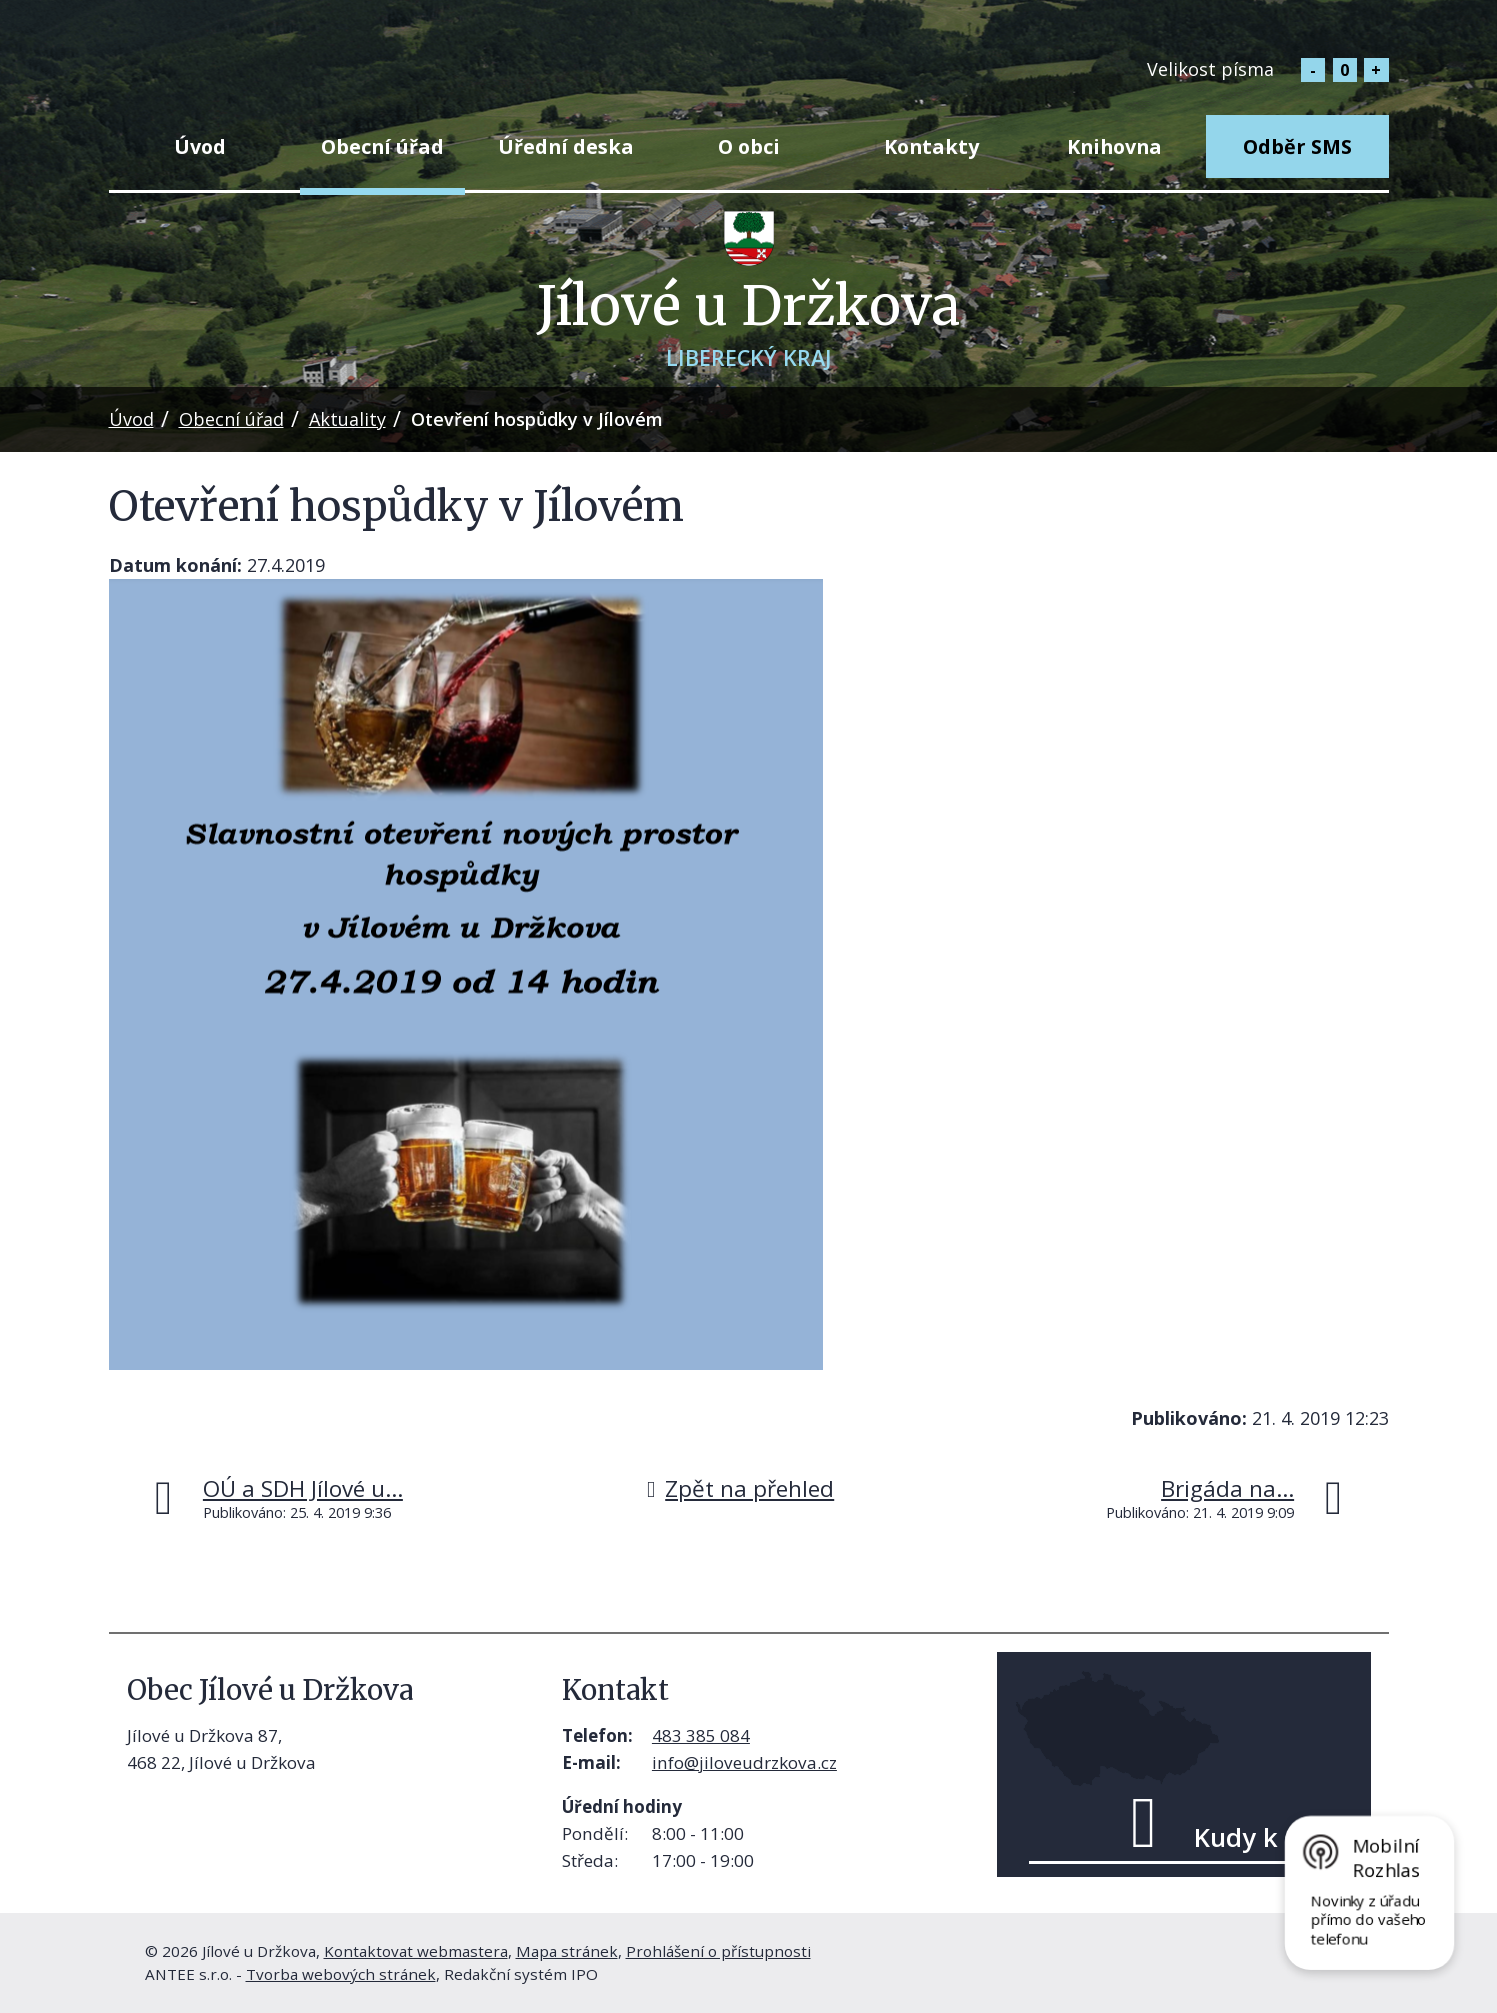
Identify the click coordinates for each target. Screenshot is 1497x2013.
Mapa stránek (567, 1951)
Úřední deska (566, 146)
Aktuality (347, 419)
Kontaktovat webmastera (416, 1951)
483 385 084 (701, 1735)
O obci (749, 146)
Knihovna (1114, 146)
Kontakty (931, 146)
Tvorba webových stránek (341, 1974)
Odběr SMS (1297, 146)
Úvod (200, 146)
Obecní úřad (382, 146)
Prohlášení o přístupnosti (718, 1951)
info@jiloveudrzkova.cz (744, 1762)
